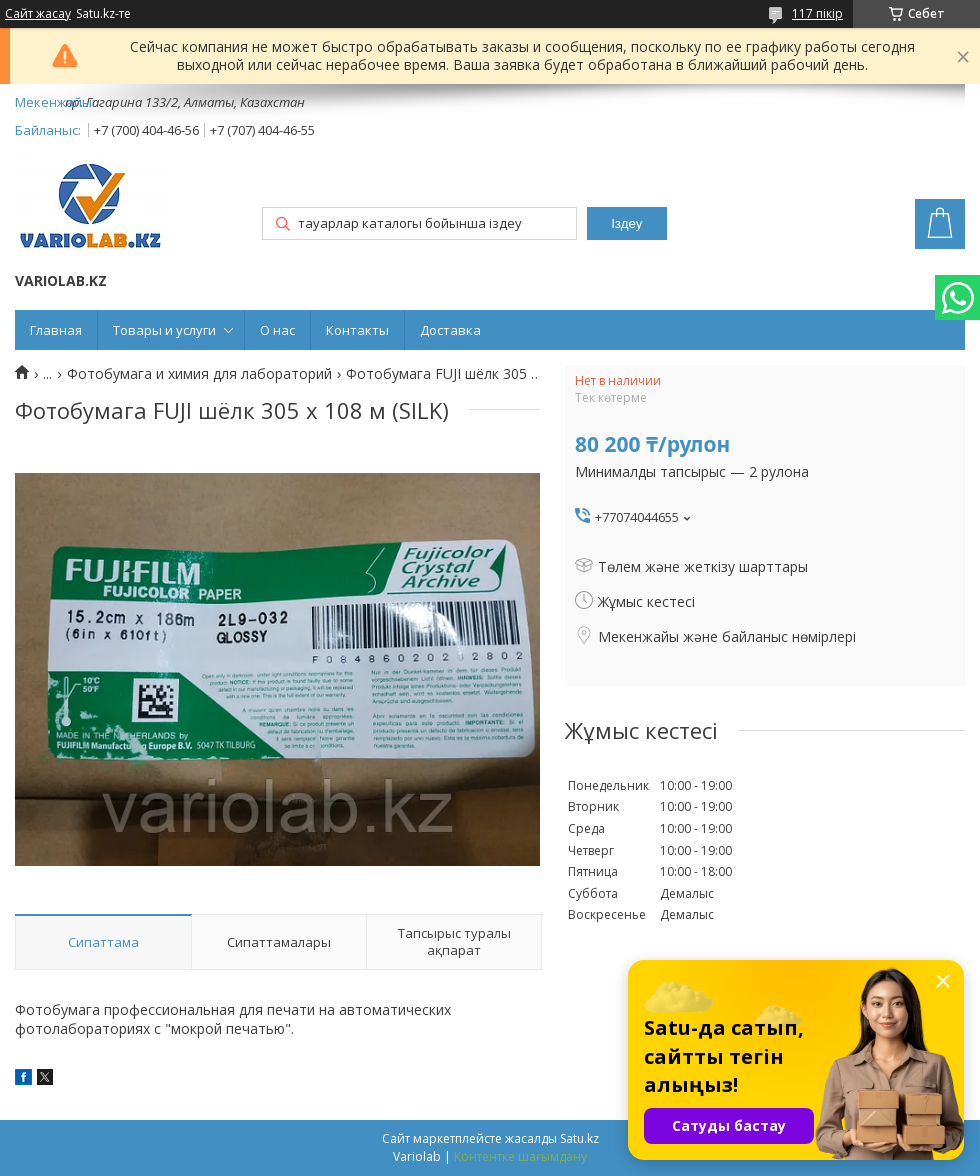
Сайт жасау (38, 14)
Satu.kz (579, 1138)
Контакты (357, 330)
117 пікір (817, 13)
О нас (277, 330)
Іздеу (626, 223)
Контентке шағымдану (520, 1156)
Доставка (450, 330)
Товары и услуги (164, 330)
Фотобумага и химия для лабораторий (199, 374)
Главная (56, 330)
